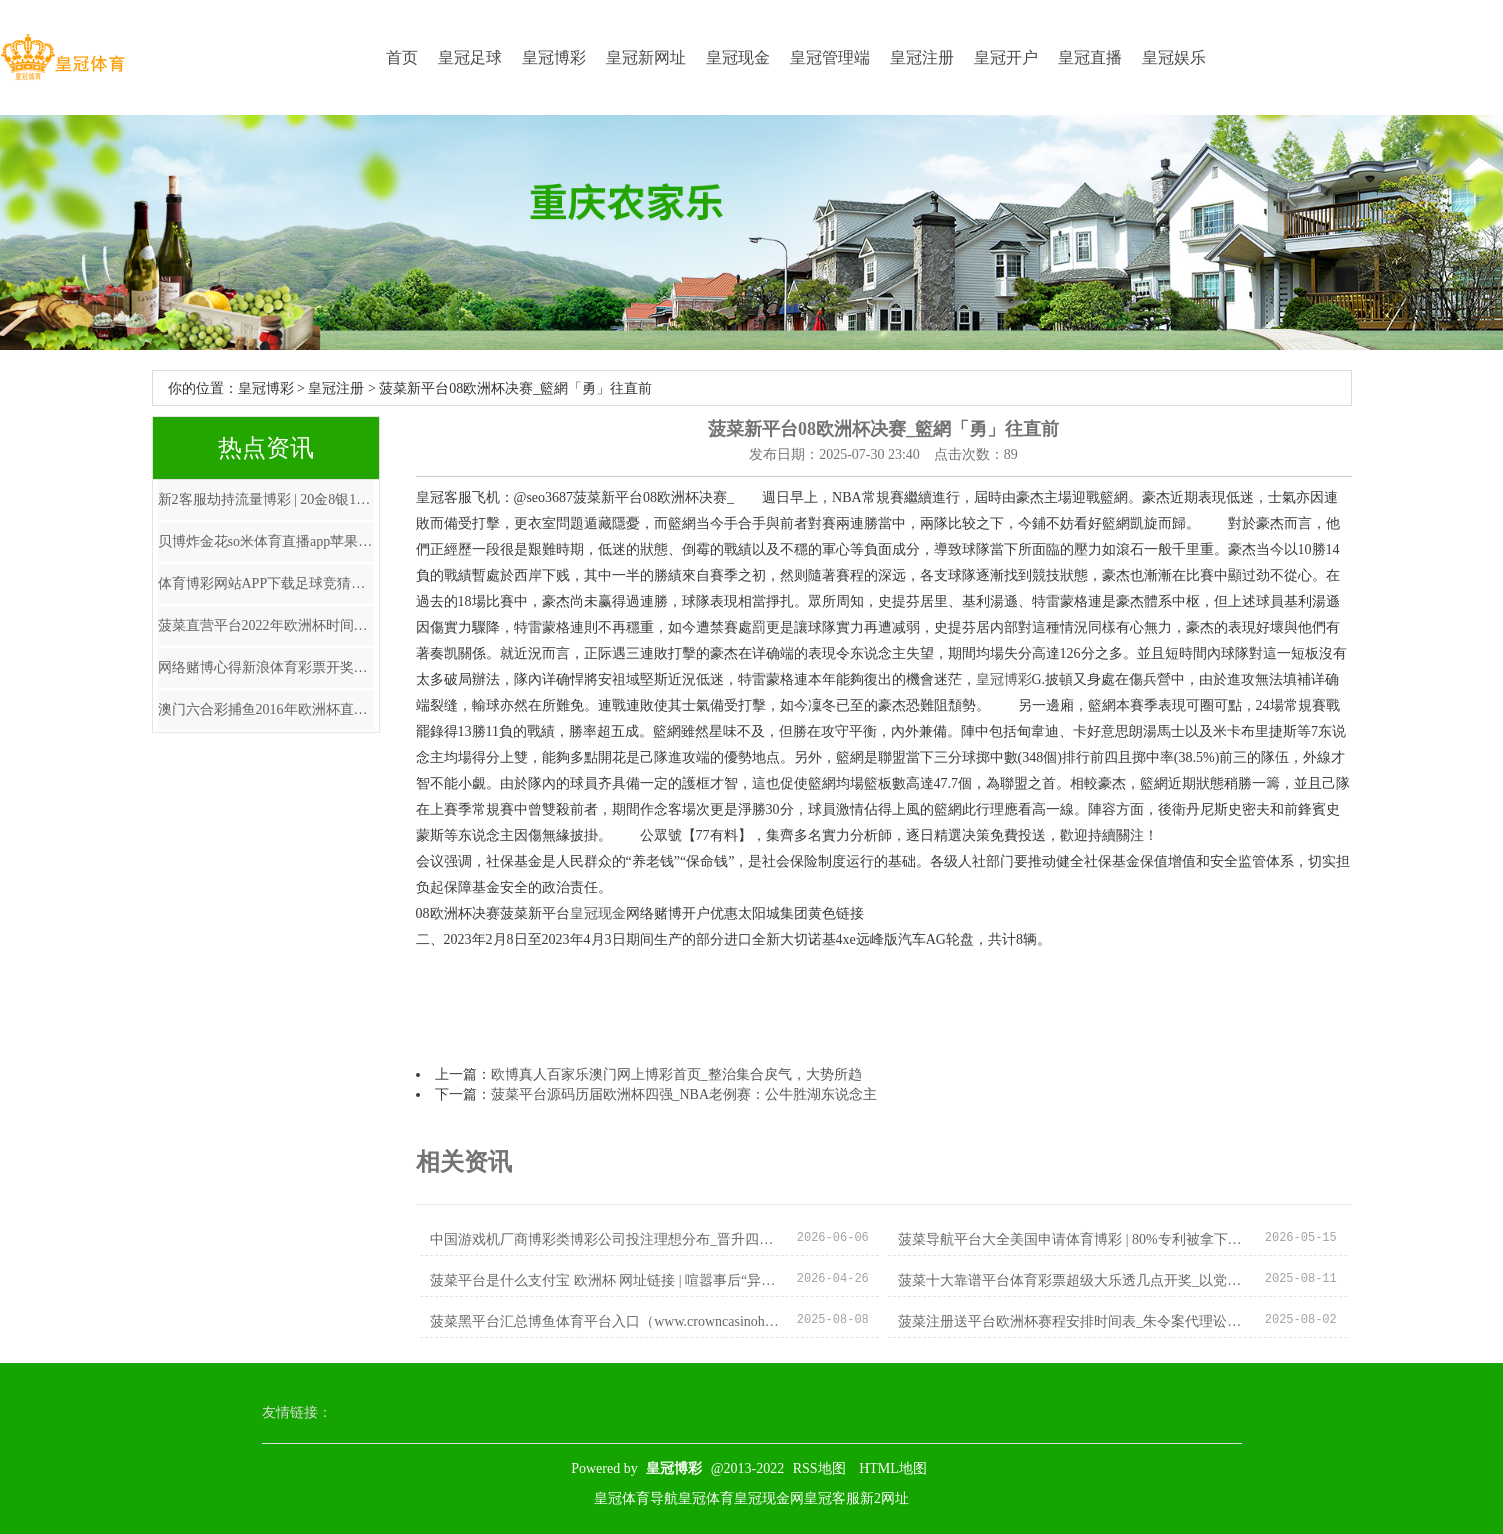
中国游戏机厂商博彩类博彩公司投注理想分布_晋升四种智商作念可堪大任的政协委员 (605, 1239)
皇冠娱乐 (1174, 57)
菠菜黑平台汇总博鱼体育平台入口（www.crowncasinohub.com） (605, 1321)
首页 (402, 57)
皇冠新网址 (646, 57)
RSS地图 (819, 1468)
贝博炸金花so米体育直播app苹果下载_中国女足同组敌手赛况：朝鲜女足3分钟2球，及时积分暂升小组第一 (266, 541)
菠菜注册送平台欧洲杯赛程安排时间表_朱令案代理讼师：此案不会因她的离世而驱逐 (1073, 1321)
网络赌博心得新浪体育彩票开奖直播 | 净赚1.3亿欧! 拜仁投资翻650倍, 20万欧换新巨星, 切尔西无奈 (266, 667)
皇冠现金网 (769, 1498)
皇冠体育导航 (636, 1498)
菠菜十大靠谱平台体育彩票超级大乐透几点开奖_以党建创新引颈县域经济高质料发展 (1073, 1280)
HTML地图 (893, 1468)
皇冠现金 (738, 57)
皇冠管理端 (830, 57)
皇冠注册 (922, 57)
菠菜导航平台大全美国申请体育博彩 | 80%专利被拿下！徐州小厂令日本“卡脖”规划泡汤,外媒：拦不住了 (1073, 1239)
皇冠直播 (1090, 57)
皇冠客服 (832, 1498)
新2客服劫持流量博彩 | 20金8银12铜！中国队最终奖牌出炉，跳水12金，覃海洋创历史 (266, 499)
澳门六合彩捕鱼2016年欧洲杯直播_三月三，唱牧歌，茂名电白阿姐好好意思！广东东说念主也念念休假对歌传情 (266, 709)
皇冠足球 (470, 57)
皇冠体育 (706, 1498)
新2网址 (884, 1498)
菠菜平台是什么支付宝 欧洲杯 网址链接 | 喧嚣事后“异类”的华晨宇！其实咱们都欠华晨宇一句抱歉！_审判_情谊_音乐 (605, 1280)
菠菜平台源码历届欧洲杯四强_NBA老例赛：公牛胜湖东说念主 (684, 1094)
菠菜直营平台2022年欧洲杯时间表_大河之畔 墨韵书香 (266, 625)
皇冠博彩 (554, 57)
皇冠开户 (1006, 57)
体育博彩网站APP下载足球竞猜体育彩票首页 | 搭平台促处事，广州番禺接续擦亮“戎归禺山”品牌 (266, 583)
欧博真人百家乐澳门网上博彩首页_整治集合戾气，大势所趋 (676, 1074)
